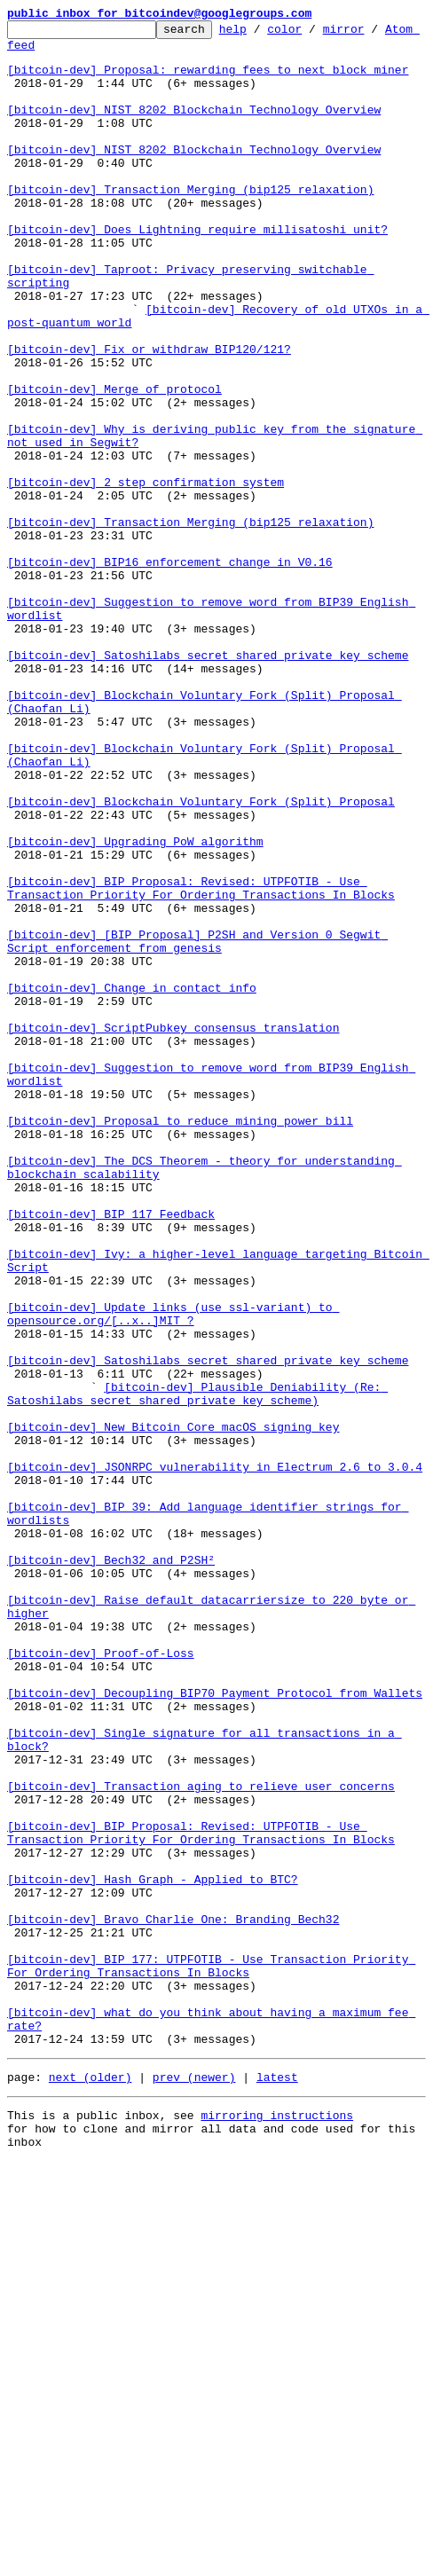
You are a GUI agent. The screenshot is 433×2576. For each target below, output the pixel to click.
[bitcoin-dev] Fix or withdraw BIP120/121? (149, 415)
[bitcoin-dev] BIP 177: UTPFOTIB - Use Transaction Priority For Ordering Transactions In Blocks (211, 2355)
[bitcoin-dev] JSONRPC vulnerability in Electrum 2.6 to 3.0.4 (214, 1756)
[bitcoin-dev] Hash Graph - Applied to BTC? (152, 2251)
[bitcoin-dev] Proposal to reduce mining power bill (180, 1341)
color (312, 34)
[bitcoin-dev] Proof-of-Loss (100, 1980)
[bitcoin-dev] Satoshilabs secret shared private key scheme (207, 782)
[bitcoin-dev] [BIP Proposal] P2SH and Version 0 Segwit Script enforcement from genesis (197, 1126)
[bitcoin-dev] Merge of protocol (114, 463)
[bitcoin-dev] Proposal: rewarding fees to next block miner (207, 80)
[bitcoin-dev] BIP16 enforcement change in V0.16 (170, 671)
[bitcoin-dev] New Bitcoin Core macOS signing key (173, 1708)
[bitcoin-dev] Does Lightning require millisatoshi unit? (197, 271)
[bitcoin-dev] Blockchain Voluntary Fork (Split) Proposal (201, 958)
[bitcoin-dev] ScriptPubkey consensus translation (173, 1229)
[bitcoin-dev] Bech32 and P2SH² (111, 1868)
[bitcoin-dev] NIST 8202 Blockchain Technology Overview (194, 128)
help (260, 34)
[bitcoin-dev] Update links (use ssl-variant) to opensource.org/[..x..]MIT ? (173, 1573)
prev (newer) (194, 2484)
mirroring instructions (277, 2525)
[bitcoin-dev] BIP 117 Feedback (111, 1453)
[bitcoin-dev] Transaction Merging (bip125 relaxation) (190, 224)
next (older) (90, 2484)
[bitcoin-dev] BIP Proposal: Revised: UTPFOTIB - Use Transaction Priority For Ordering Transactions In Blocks (201, 1062)
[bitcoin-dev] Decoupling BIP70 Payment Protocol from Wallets (214, 2028)
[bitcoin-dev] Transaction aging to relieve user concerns (201, 2140)
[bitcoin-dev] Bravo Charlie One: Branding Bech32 (173, 2299)
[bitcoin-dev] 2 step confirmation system (145, 575)
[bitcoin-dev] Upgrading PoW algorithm (135, 1006)
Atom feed (38, 52)
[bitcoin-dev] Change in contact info (131, 1182)
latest (277, 2484)
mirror (371, 34)
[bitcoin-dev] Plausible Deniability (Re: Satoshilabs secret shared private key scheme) (197, 1669)
